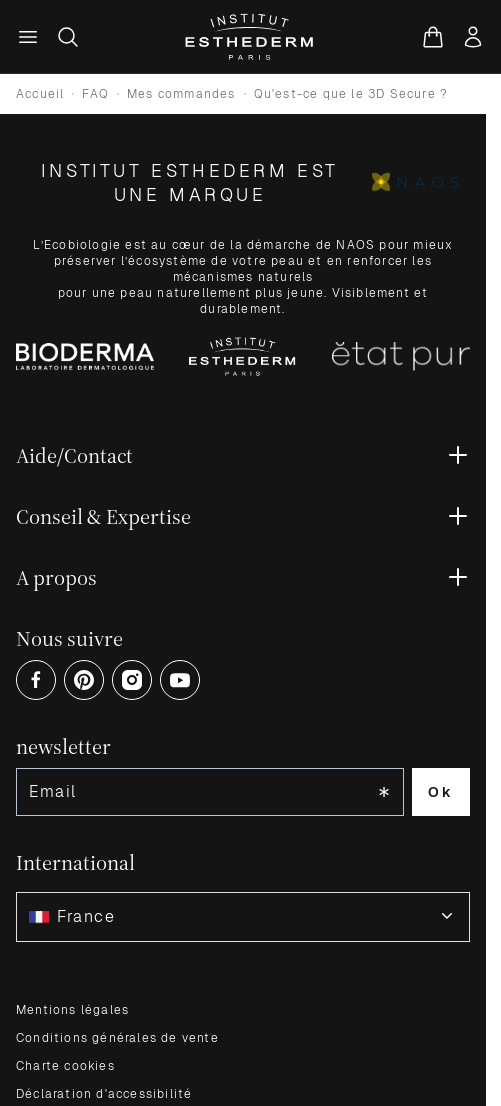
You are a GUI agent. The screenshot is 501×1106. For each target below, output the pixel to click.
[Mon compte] (473, 37)
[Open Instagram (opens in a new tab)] (132, 680)
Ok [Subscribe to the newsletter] (441, 792)
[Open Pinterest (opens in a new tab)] (84, 680)
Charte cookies (65, 1066)
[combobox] (243, 917)
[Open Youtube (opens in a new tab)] (180, 680)
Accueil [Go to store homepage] (40, 94)
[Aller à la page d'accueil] (250, 37)
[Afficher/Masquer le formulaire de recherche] (68, 37)
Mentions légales (72, 1010)
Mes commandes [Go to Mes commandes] (181, 94)
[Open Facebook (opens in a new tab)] (36, 680)
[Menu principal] (28, 37)
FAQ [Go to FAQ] (95, 94)
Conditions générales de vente (117, 1038)
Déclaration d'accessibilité (104, 1094)
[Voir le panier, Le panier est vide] (433, 37)
